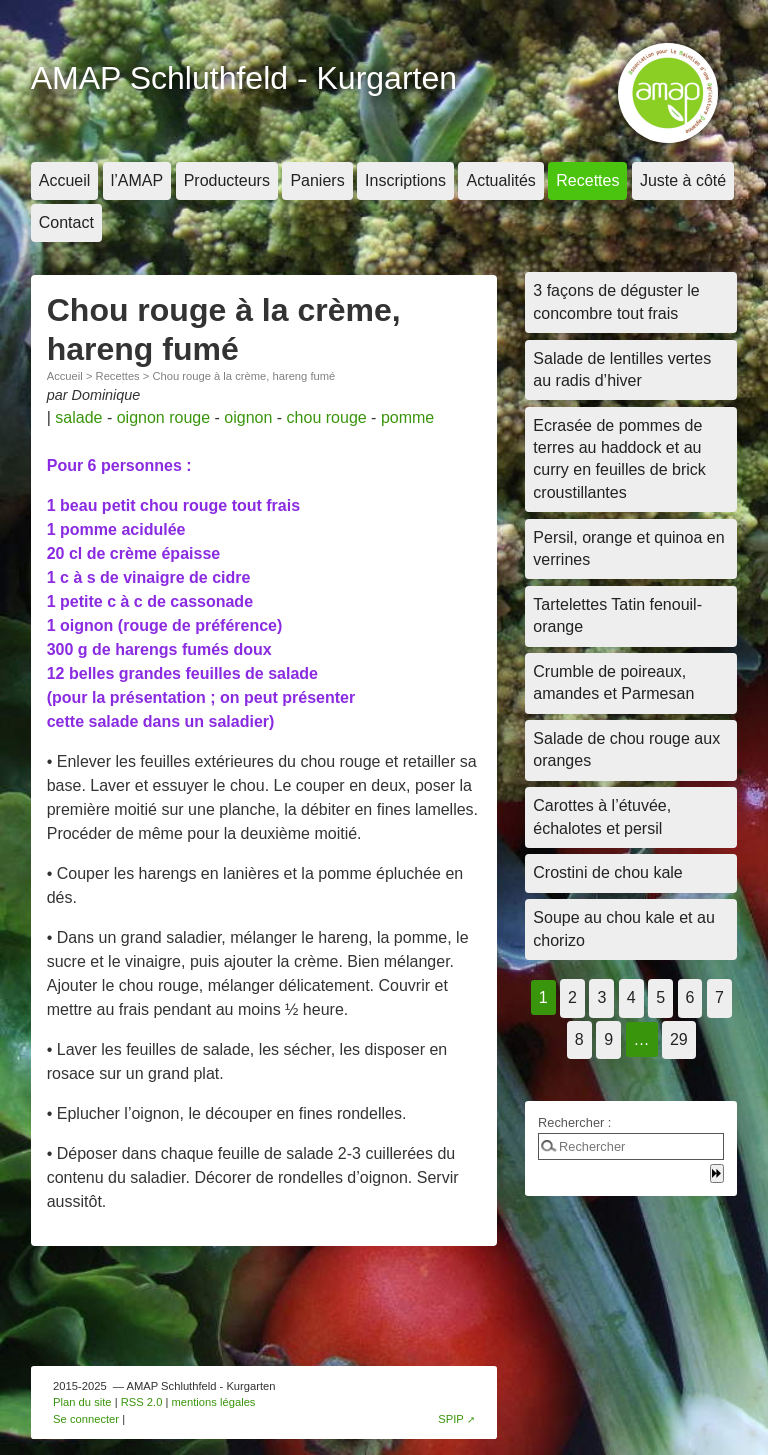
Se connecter (86, 1419)
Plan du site (82, 1402)
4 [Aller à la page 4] (631, 997)
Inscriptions (405, 180)
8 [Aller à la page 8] (579, 1039)
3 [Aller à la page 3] (601, 997)
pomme (407, 417)
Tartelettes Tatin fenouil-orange (617, 615)
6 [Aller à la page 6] (690, 997)
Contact (66, 222)
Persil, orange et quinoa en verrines (628, 548)
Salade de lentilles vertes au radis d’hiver (622, 369)
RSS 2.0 (142, 1402)
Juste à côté (683, 180)
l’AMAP (137, 180)
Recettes (587, 180)
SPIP (451, 1419)
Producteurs (227, 180)
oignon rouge (163, 417)
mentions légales (214, 1402)
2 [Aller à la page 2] (572, 997)
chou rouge (327, 417)
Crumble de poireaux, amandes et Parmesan (613, 682)
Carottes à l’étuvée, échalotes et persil (602, 816)
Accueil (65, 180)
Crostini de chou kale (607, 872)
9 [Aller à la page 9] (608, 1039)
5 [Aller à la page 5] (660, 997)
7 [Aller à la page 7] (719, 997)
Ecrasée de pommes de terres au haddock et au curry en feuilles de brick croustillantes (619, 459)
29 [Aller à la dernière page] (679, 1039)
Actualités (500, 180)
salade (78, 417)
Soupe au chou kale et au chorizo (623, 928)
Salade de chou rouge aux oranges (626, 749)
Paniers (317, 180)
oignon (248, 417)
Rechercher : (574, 1122)
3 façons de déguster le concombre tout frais (616, 301)
